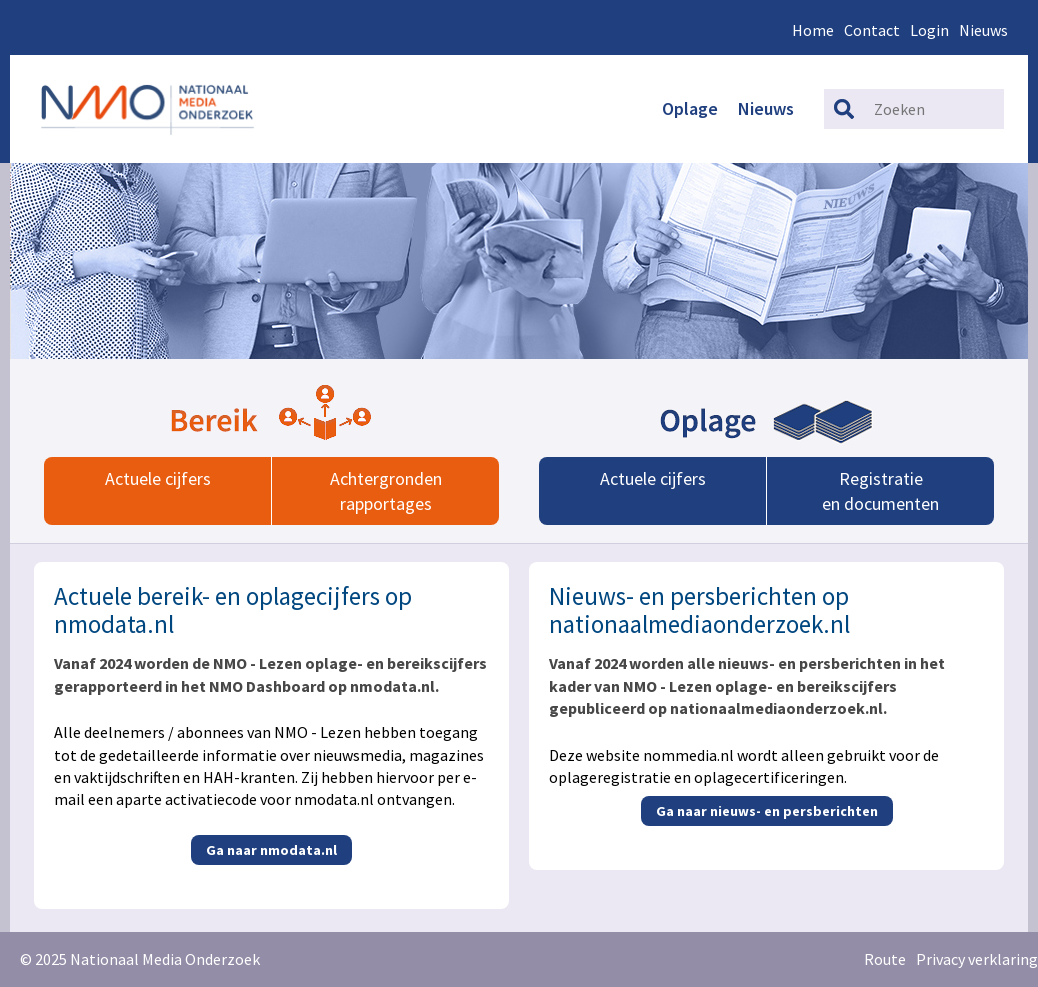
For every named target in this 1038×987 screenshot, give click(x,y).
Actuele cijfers (158, 478)
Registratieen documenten (880, 491)
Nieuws (983, 30)
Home (813, 30)
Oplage (690, 108)
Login (929, 30)
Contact (872, 30)
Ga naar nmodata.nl (271, 850)
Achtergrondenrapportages (386, 491)
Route (885, 959)
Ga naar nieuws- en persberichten (767, 811)
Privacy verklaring (977, 959)
